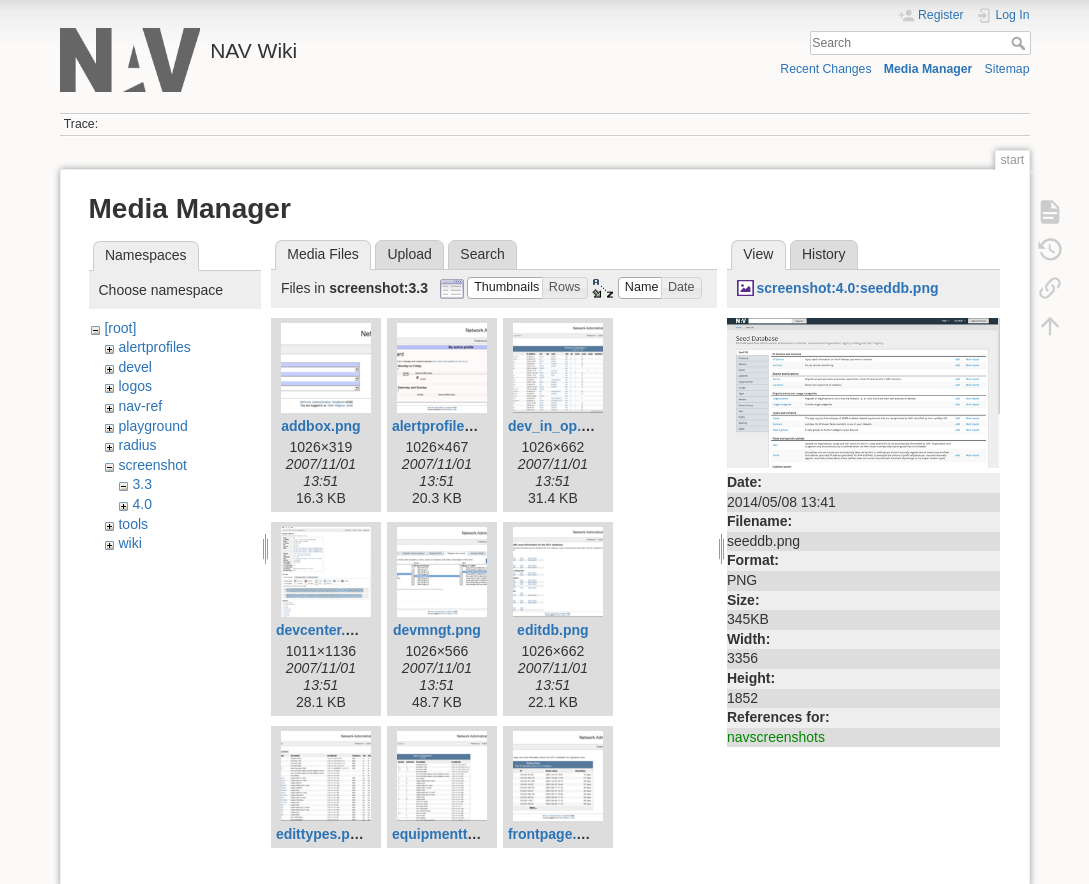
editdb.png (553, 630)
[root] (120, 328)
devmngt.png (437, 630)
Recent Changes (825, 69)
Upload (409, 254)
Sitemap (1007, 69)
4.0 (141, 504)
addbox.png (320, 426)
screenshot (152, 465)
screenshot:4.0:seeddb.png (847, 288)
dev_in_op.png (557, 426)
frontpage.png (555, 834)
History (824, 254)
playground (152, 426)
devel (134, 367)
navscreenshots (776, 737)
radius (137, 445)
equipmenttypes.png (460, 834)
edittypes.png (321, 834)
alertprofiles (154, 347)
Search (1020, 43)
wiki (129, 543)
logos (134, 386)
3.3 (141, 484)
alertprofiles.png (447, 426)
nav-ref (140, 406)
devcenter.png (323, 630)
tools (133, 524)
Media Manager (928, 69)
